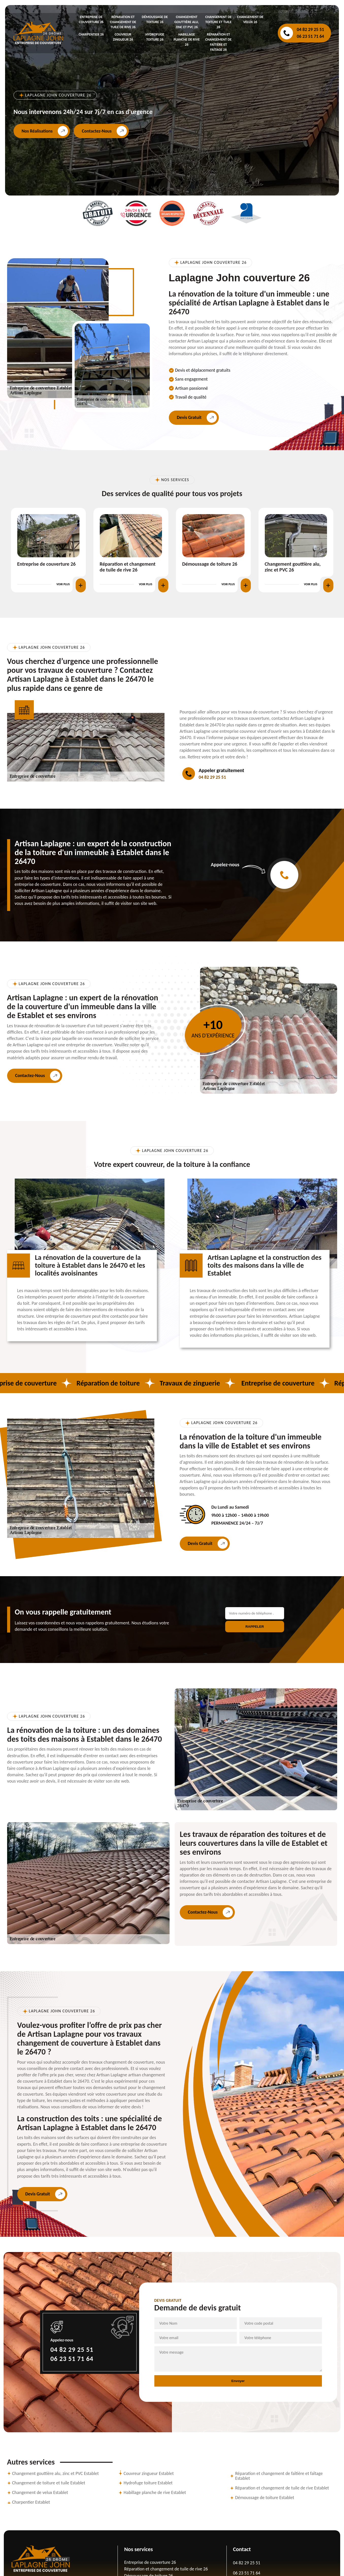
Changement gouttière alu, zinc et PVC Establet (55, 2473)
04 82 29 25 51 (310, 29)
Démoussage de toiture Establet (264, 2497)
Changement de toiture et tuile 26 (218, 22)
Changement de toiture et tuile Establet (48, 2483)
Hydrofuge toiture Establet (148, 2483)
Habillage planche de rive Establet (155, 2492)
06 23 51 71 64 (310, 36)
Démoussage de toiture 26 (209, 564)
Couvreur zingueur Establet (149, 2473)
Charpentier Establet (31, 2502)
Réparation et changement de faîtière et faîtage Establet (279, 2476)
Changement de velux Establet (40, 2492)
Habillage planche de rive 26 (187, 39)
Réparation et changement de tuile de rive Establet (282, 2488)
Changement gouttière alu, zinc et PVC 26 (186, 22)
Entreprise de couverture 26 (46, 564)
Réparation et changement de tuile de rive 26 (123, 22)
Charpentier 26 (91, 34)
